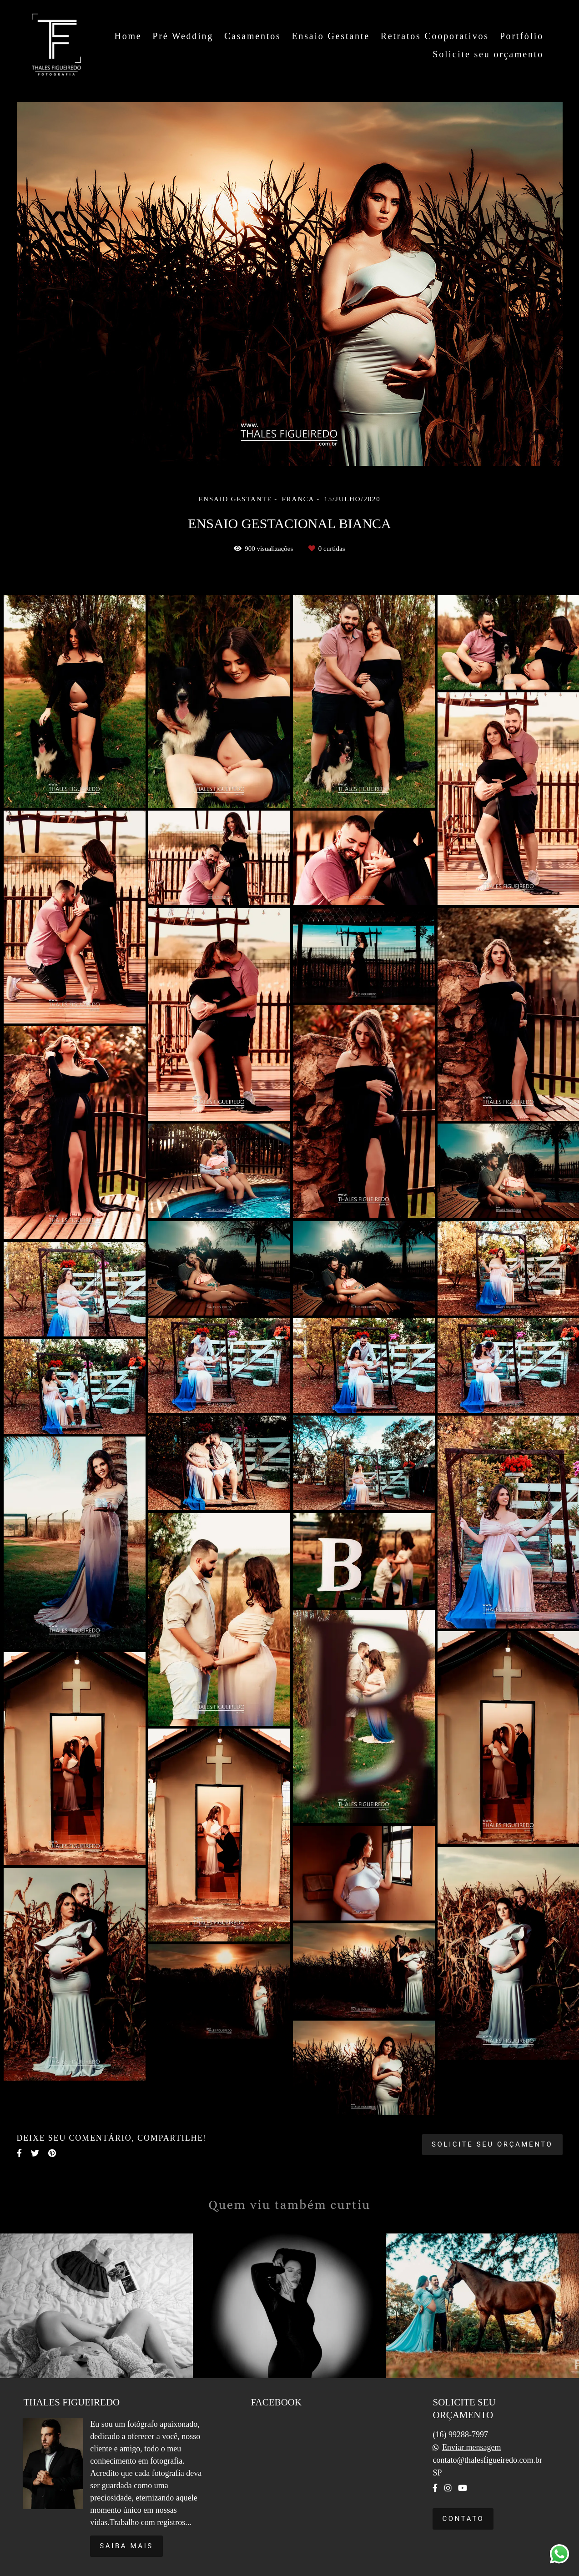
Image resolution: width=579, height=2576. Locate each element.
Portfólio (522, 36)
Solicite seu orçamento (488, 54)
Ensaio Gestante (330, 36)
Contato (463, 2519)
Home (127, 36)
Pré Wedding (182, 36)
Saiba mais (126, 2546)
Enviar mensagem (471, 2447)
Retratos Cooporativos (435, 36)
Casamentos (252, 36)
